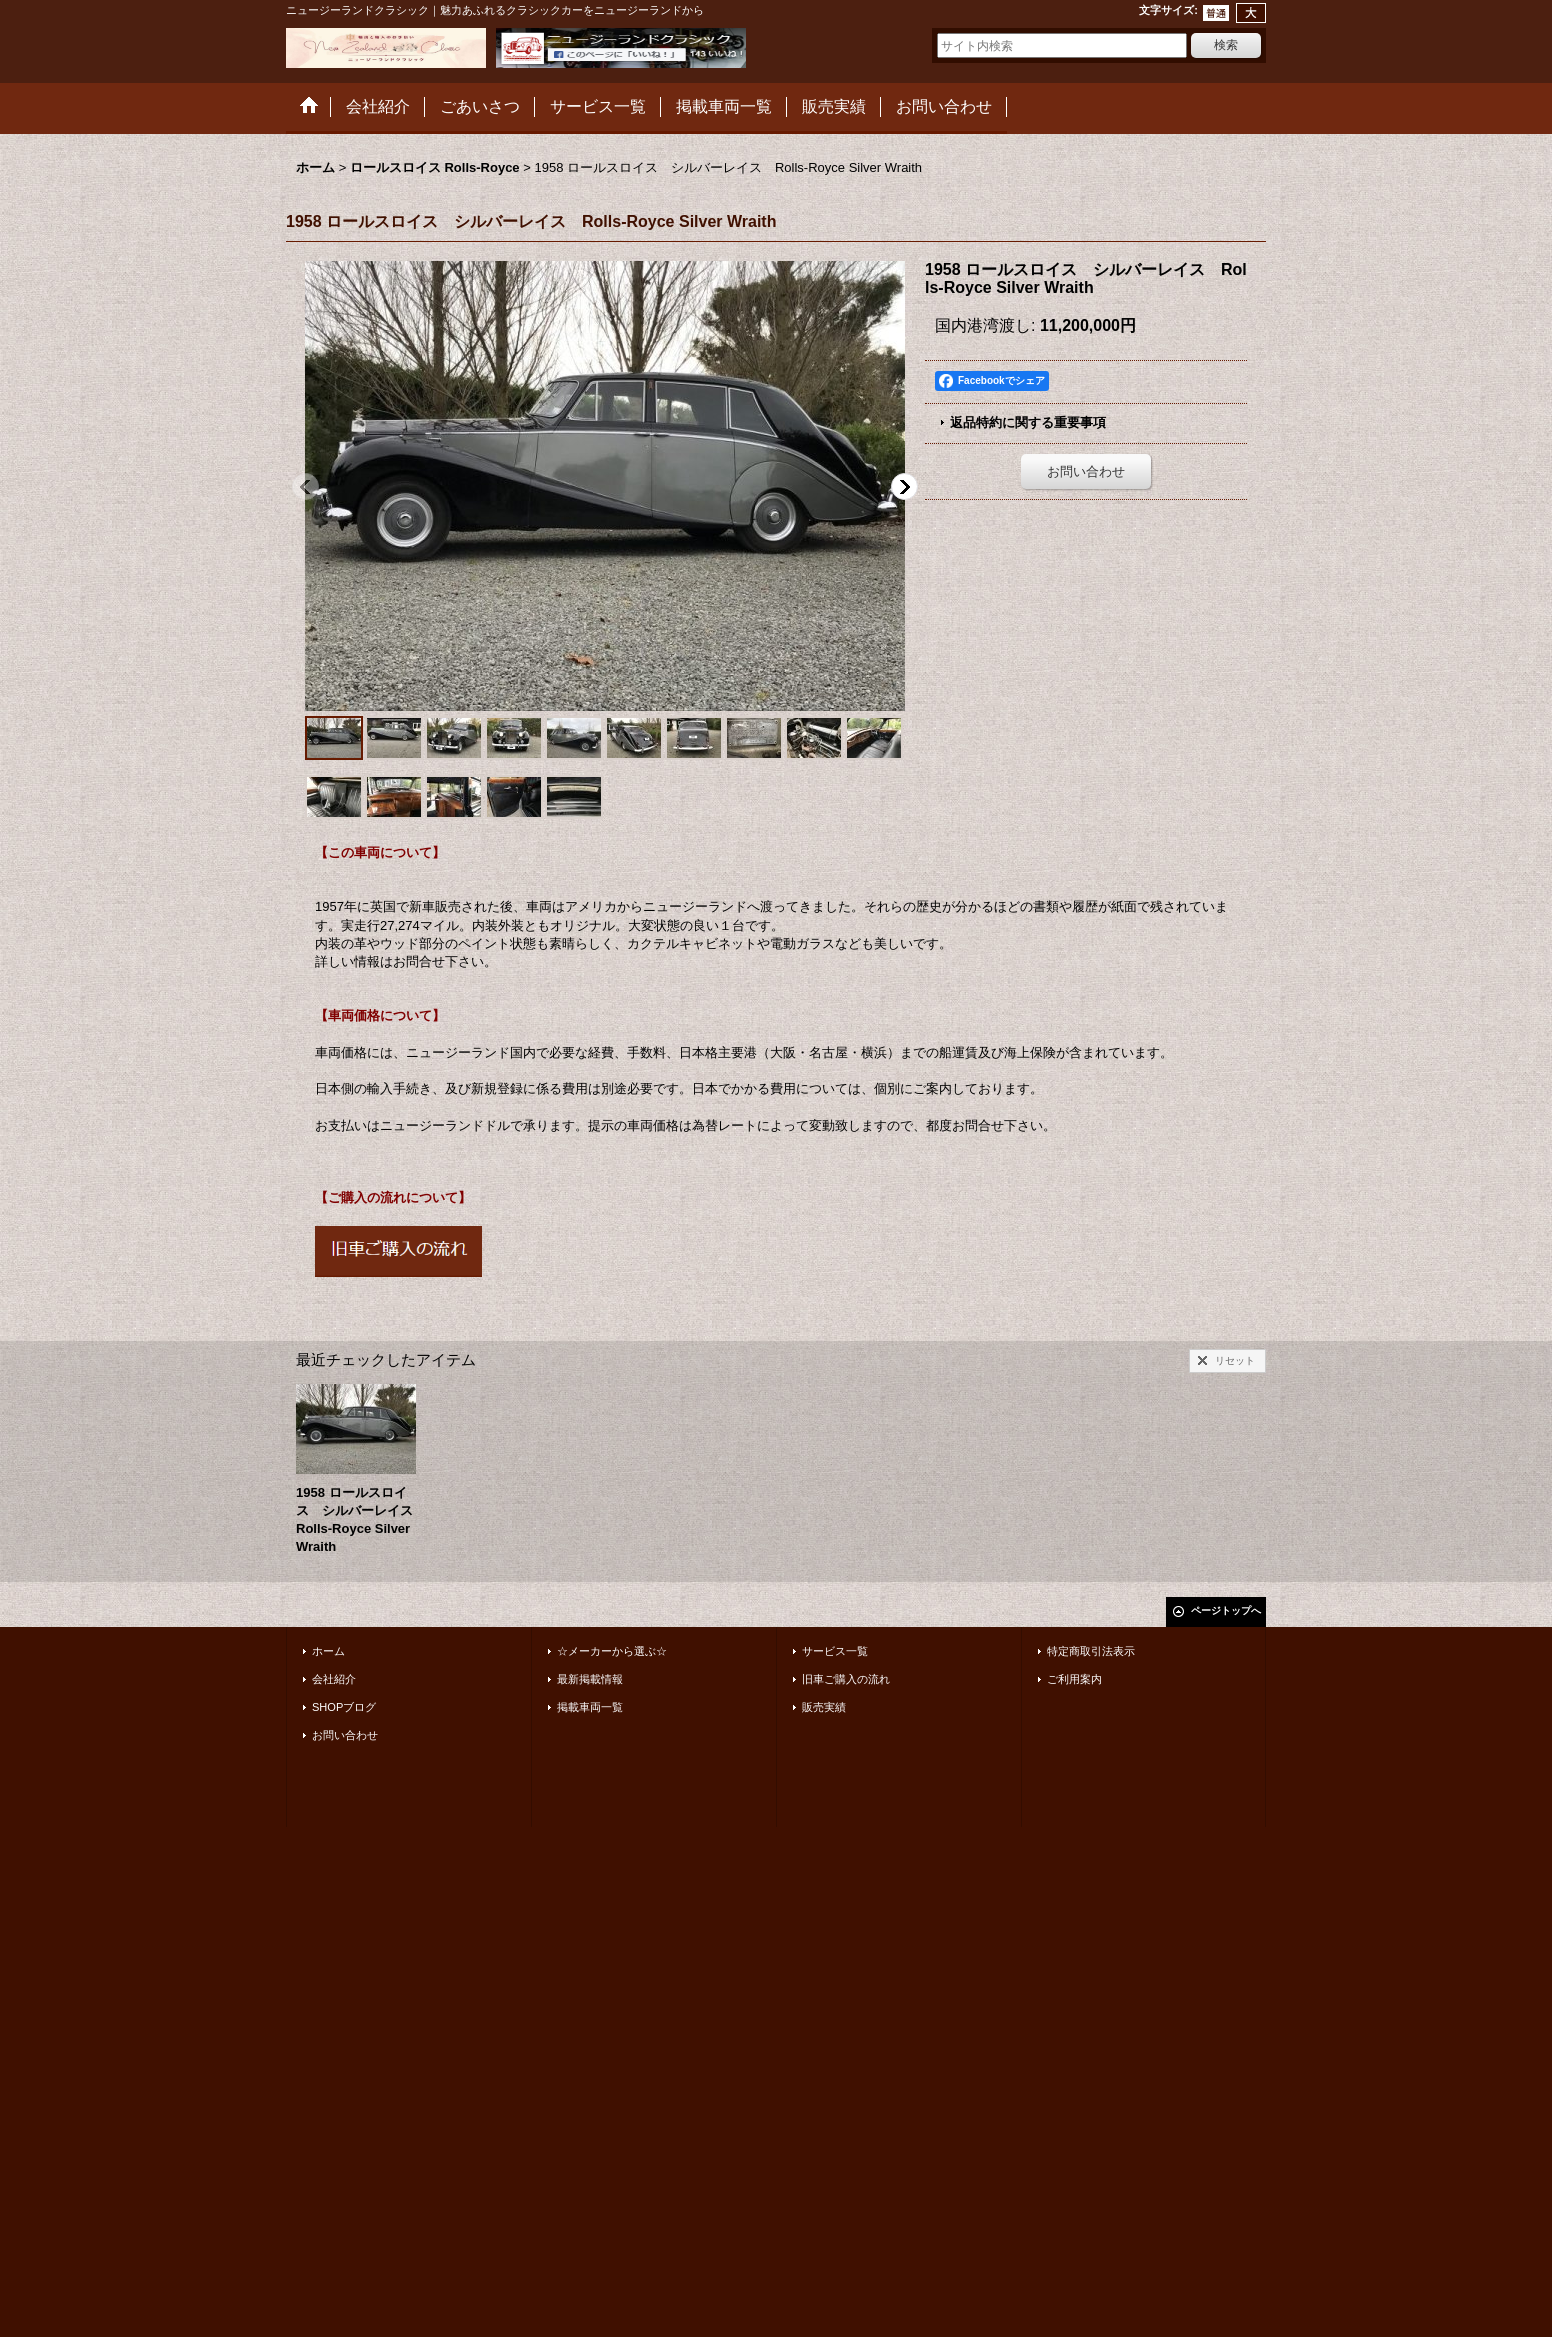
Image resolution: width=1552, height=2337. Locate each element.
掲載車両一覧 (590, 1707)
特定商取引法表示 (1091, 1651)
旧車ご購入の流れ (846, 1679)
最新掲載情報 (590, 1679)
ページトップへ (1226, 1610)
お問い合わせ (1086, 471)
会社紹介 (334, 1679)
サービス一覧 (835, 1651)
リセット (1235, 1360)
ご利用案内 (1074, 1679)
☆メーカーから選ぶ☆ (612, 1651)
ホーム (328, 1651)
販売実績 (824, 1707)
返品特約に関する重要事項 (1028, 422)
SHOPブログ (344, 1707)
